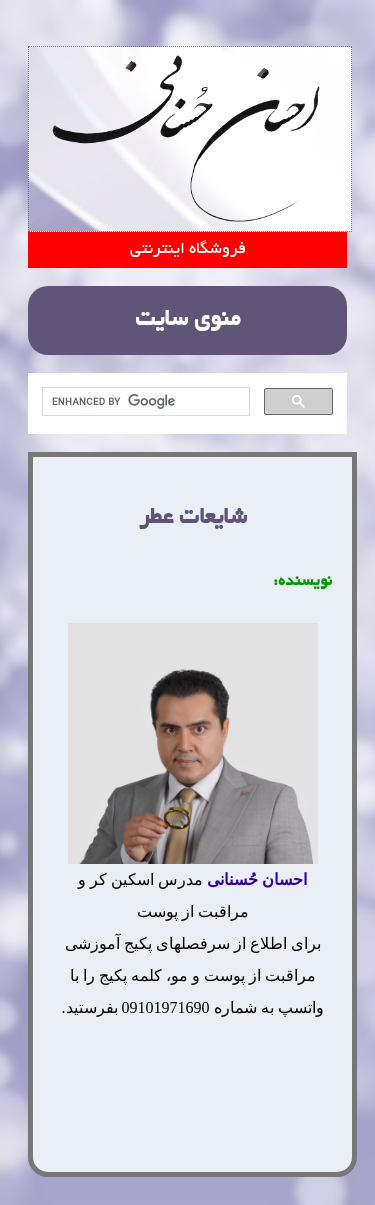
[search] (144, 402)
